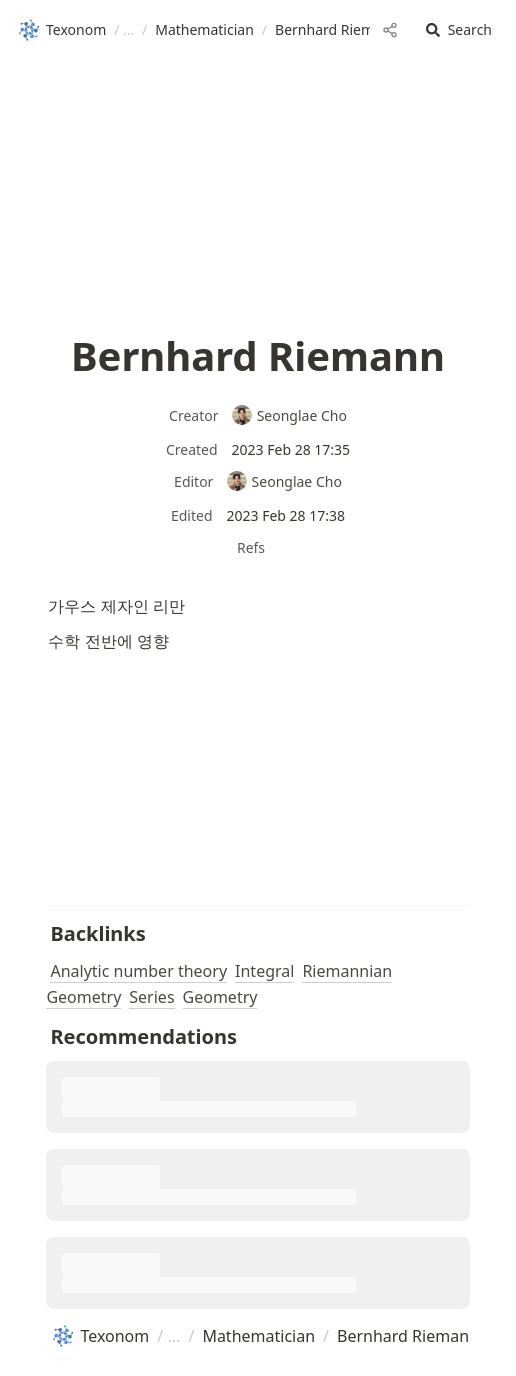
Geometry (220, 997)
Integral (264, 971)
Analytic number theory (138, 971)
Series (151, 997)
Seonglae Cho (289, 415)
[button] (459, 30)
